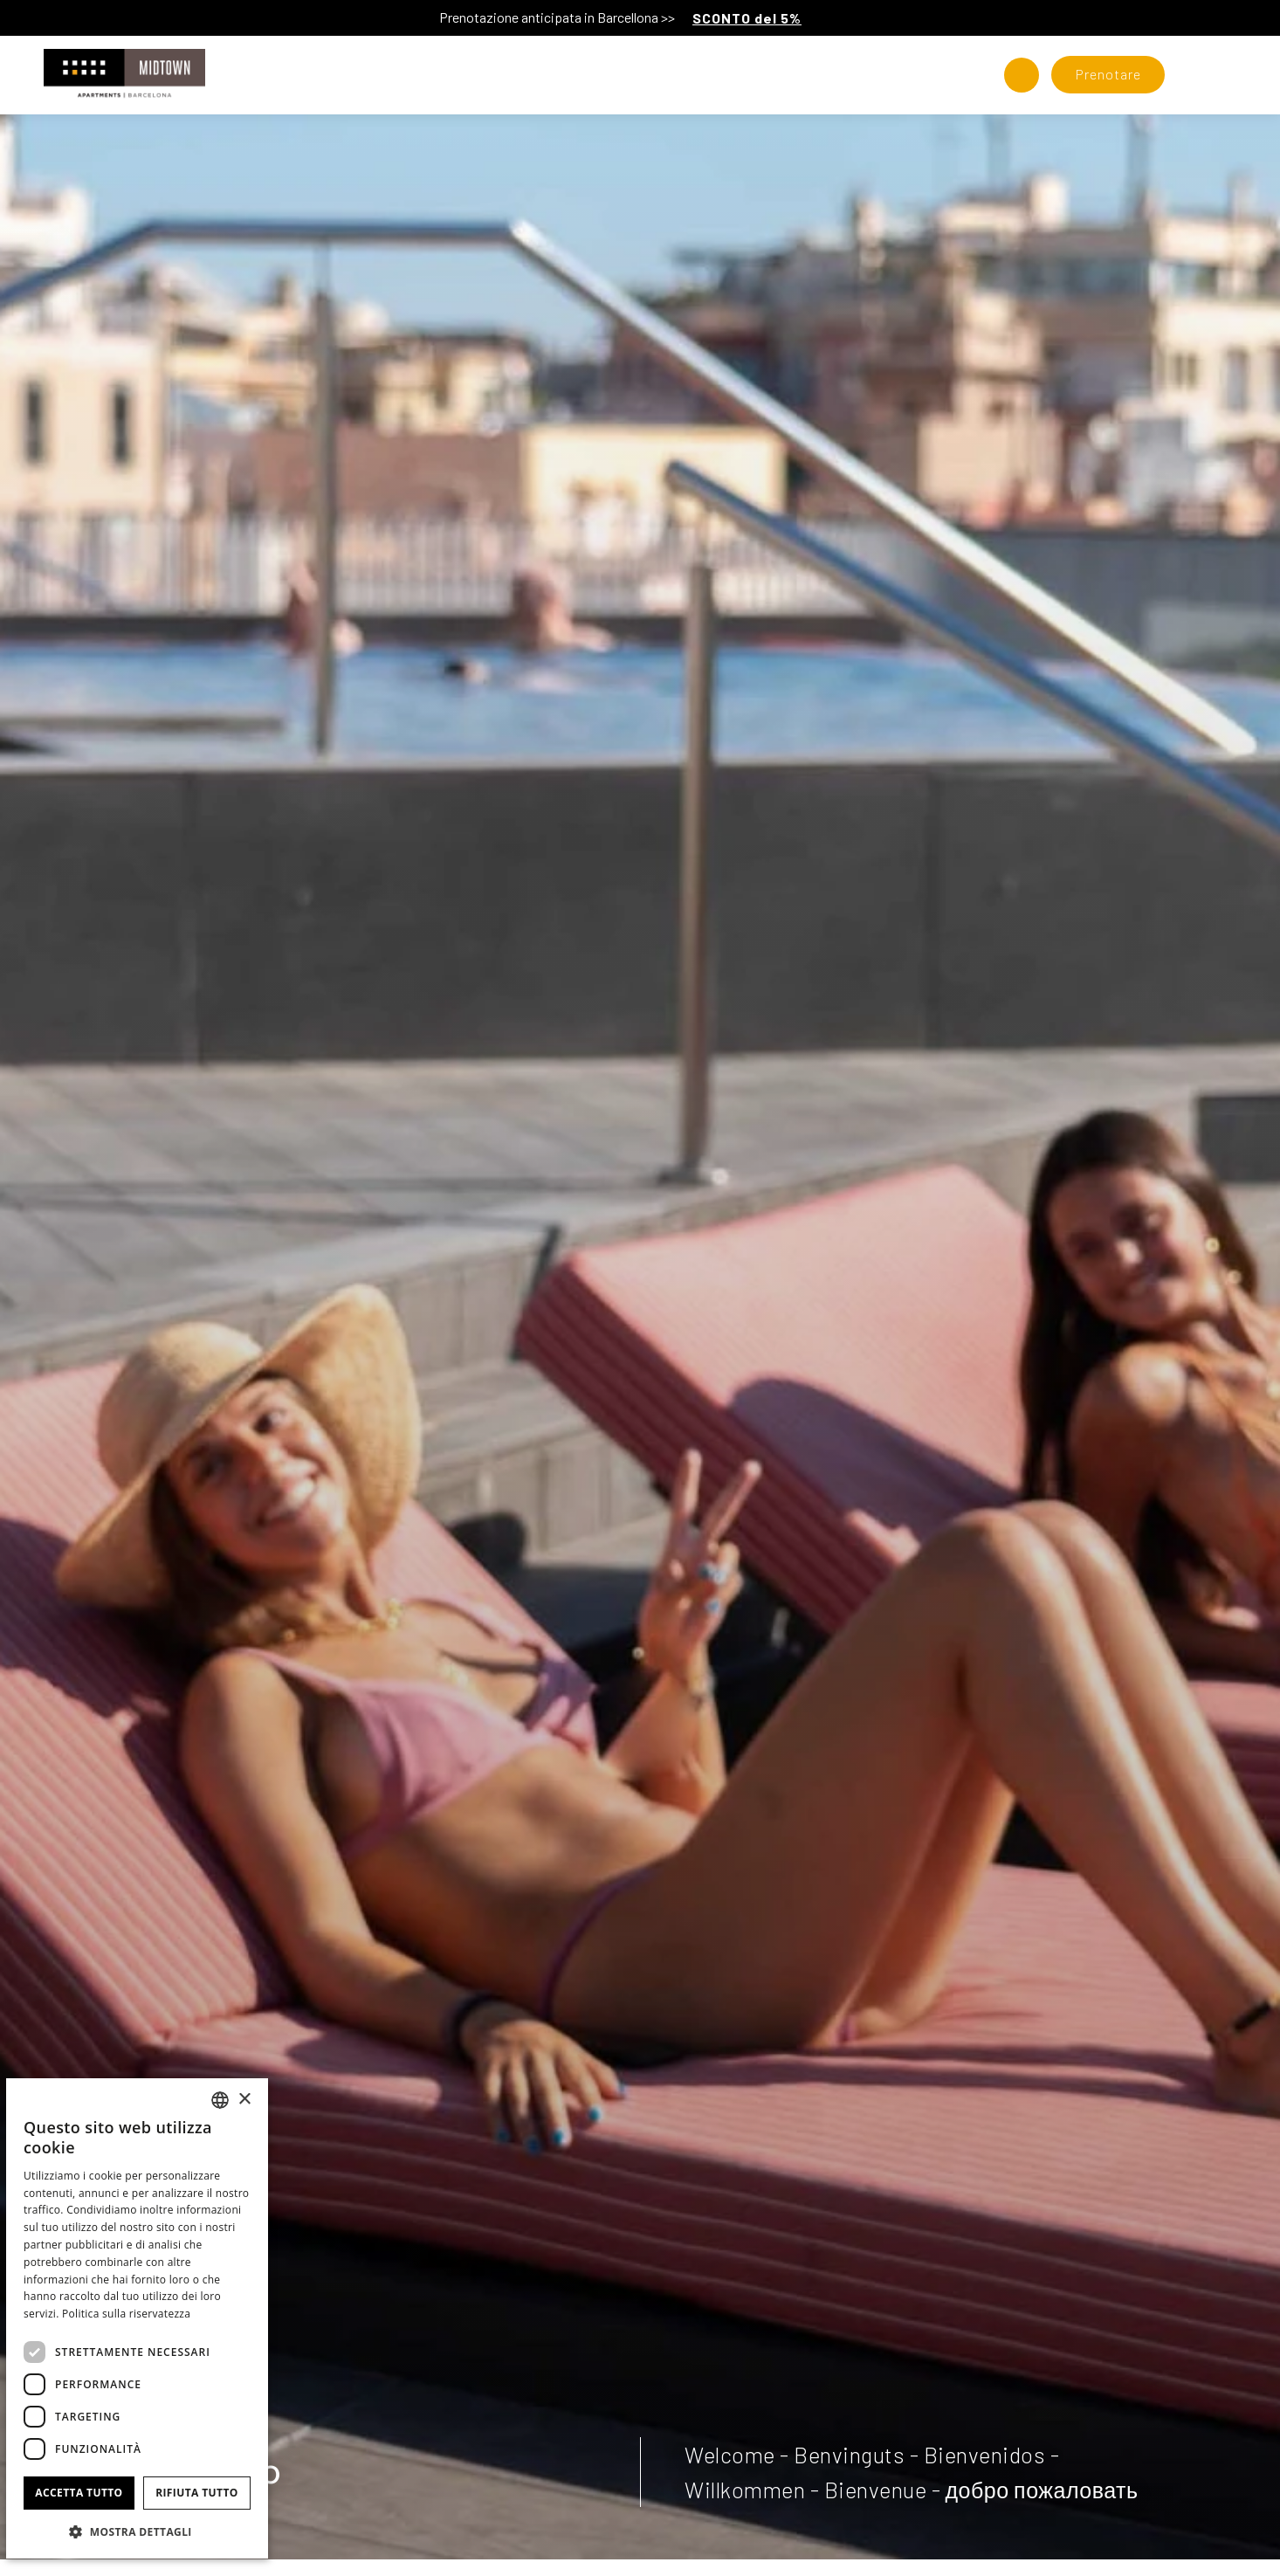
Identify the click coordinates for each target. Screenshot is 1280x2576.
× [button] (244, 2099)
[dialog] (137, 2318)
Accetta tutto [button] (78, 2492)
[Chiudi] (1262, 17)
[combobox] (220, 2100)
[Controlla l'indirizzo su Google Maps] (1021, 75)
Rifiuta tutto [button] (196, 2492)
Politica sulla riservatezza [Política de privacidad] (126, 2313)
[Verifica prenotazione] (1108, 74)
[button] (137, 2531)
